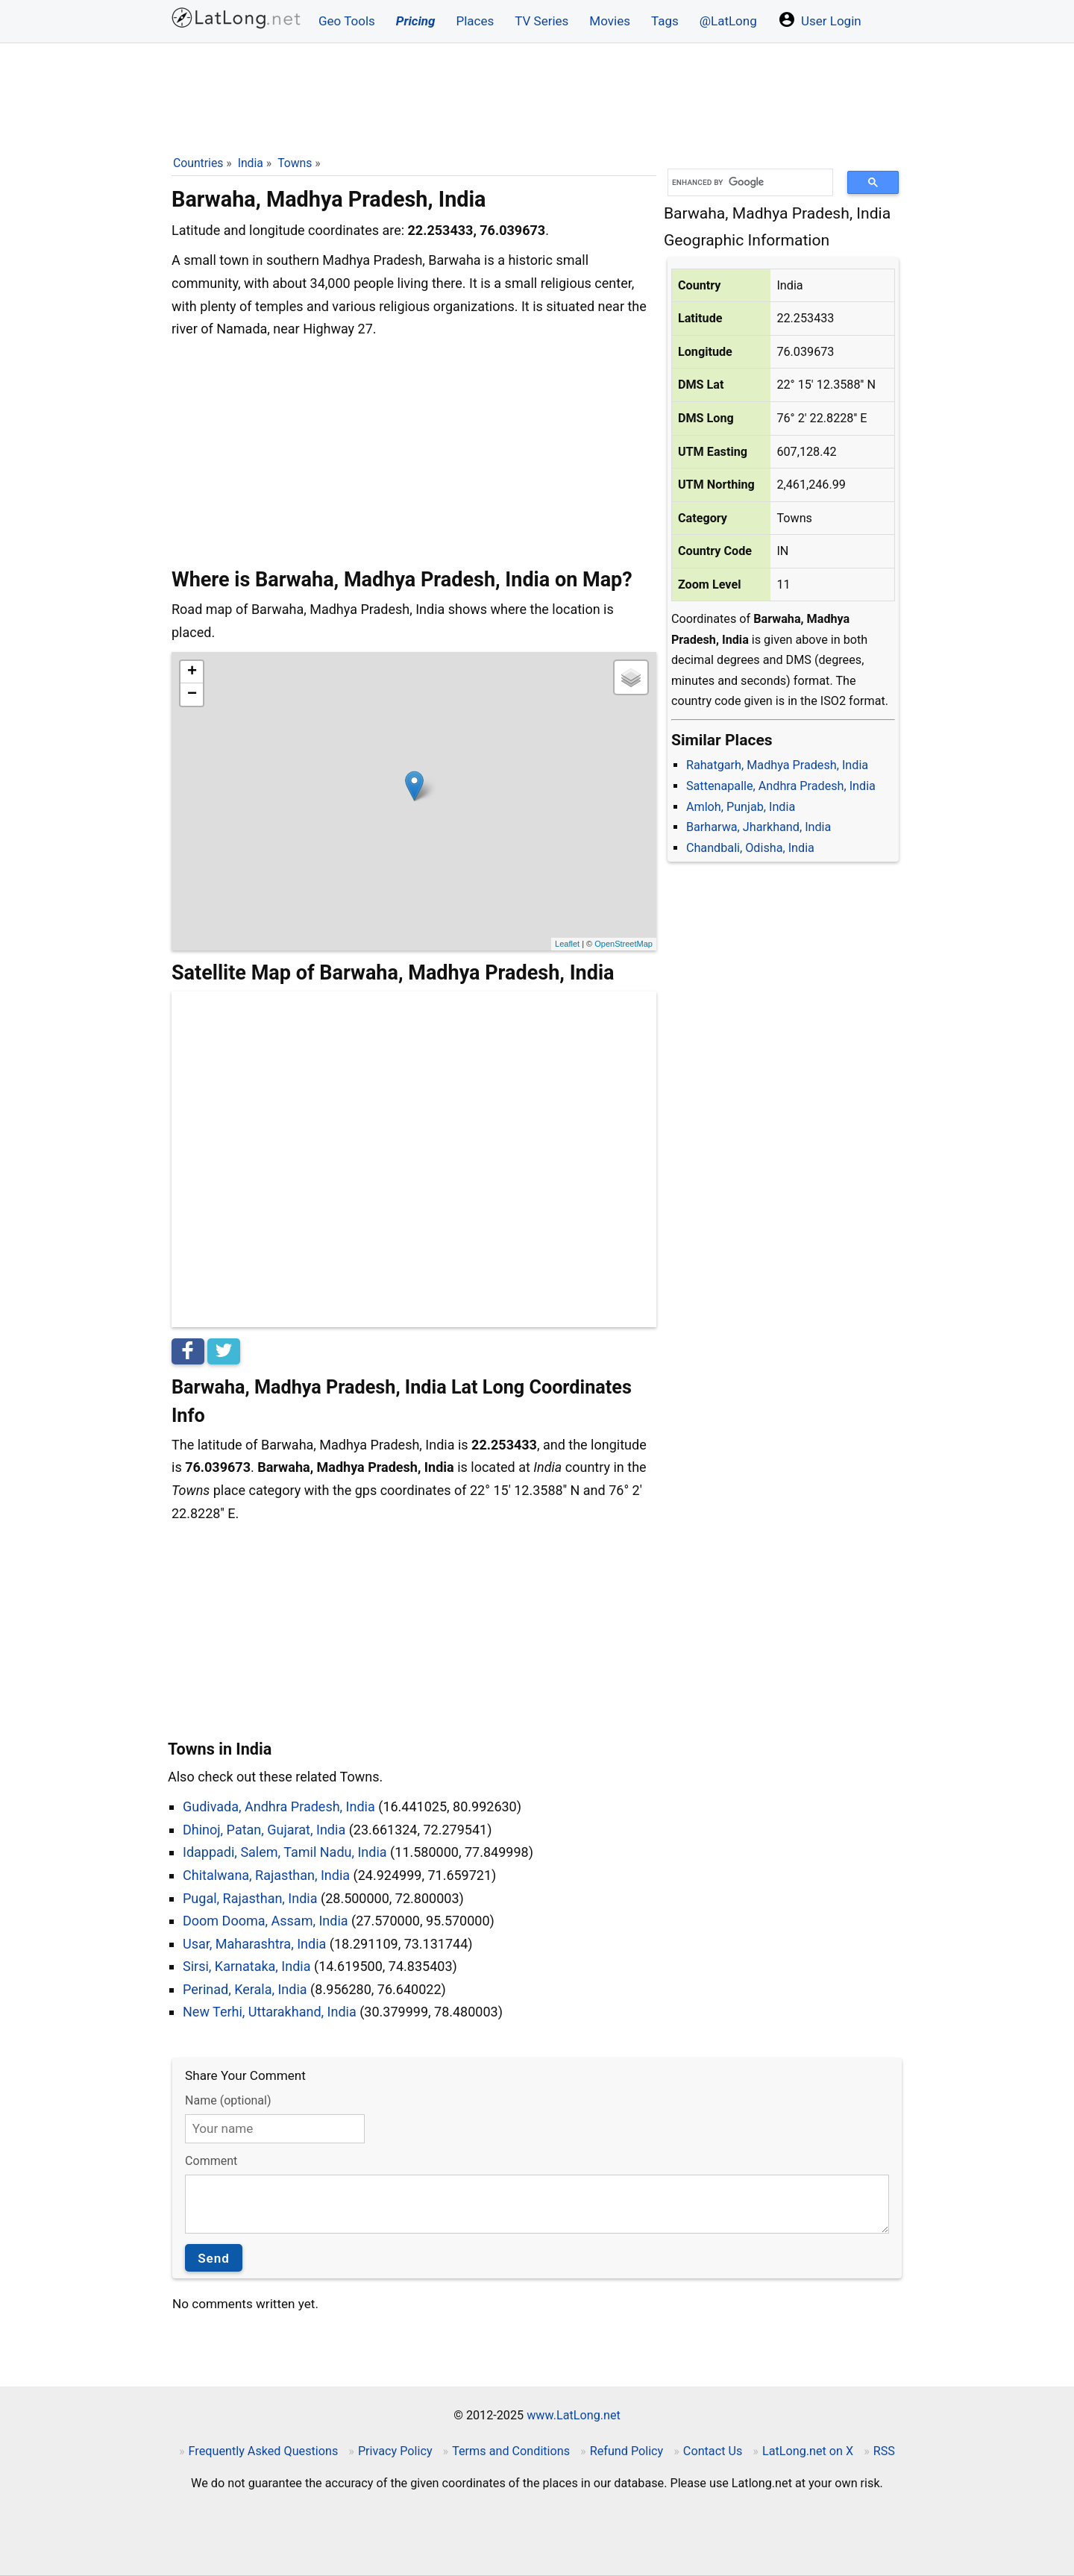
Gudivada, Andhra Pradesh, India (279, 1806)
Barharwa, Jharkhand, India (758, 827)
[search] (745, 182)
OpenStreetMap (623, 943)
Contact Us (712, 2451)
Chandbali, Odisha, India (750, 848)
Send (214, 2258)
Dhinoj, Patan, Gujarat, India (264, 1829)
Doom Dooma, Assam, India (265, 1920)
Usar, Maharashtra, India (254, 1944)
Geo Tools (346, 20)
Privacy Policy (395, 2451)
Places (475, 20)
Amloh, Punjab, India (740, 807)
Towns (294, 163)
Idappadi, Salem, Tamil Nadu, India (285, 1852)
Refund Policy (627, 2451)
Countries (198, 163)
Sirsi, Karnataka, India (247, 1966)
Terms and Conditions (511, 2451)
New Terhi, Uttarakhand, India (270, 2011)
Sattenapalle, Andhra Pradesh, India (781, 786)
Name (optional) (228, 2100)
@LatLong (728, 20)
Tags (665, 20)
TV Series (541, 20)
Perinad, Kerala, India (245, 1989)
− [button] (192, 694)
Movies (609, 20)
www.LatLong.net (574, 2415)
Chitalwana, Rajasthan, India (266, 1875)
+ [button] (192, 672)
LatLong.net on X (807, 2451)
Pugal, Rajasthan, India (250, 1898)
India (250, 163)
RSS (884, 2451)
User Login (819, 19)
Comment (211, 2161)
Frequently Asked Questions (264, 2451)
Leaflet (567, 943)
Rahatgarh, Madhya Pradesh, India (777, 765)
